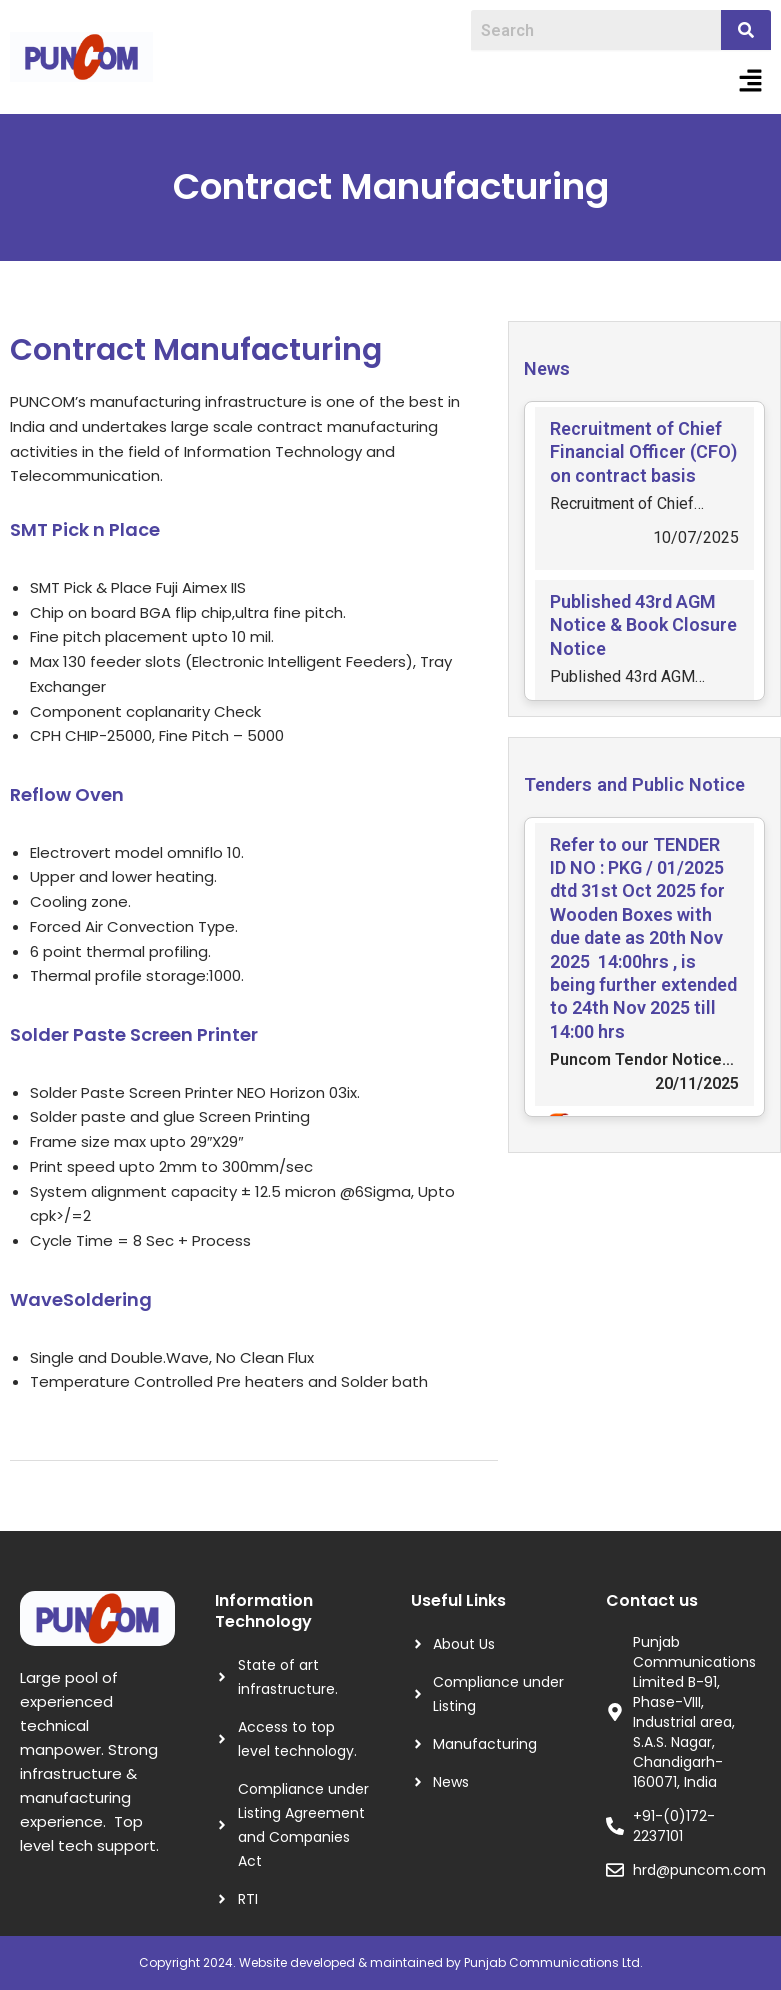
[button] (751, 82)
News (547, 368)
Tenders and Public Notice (634, 784)
